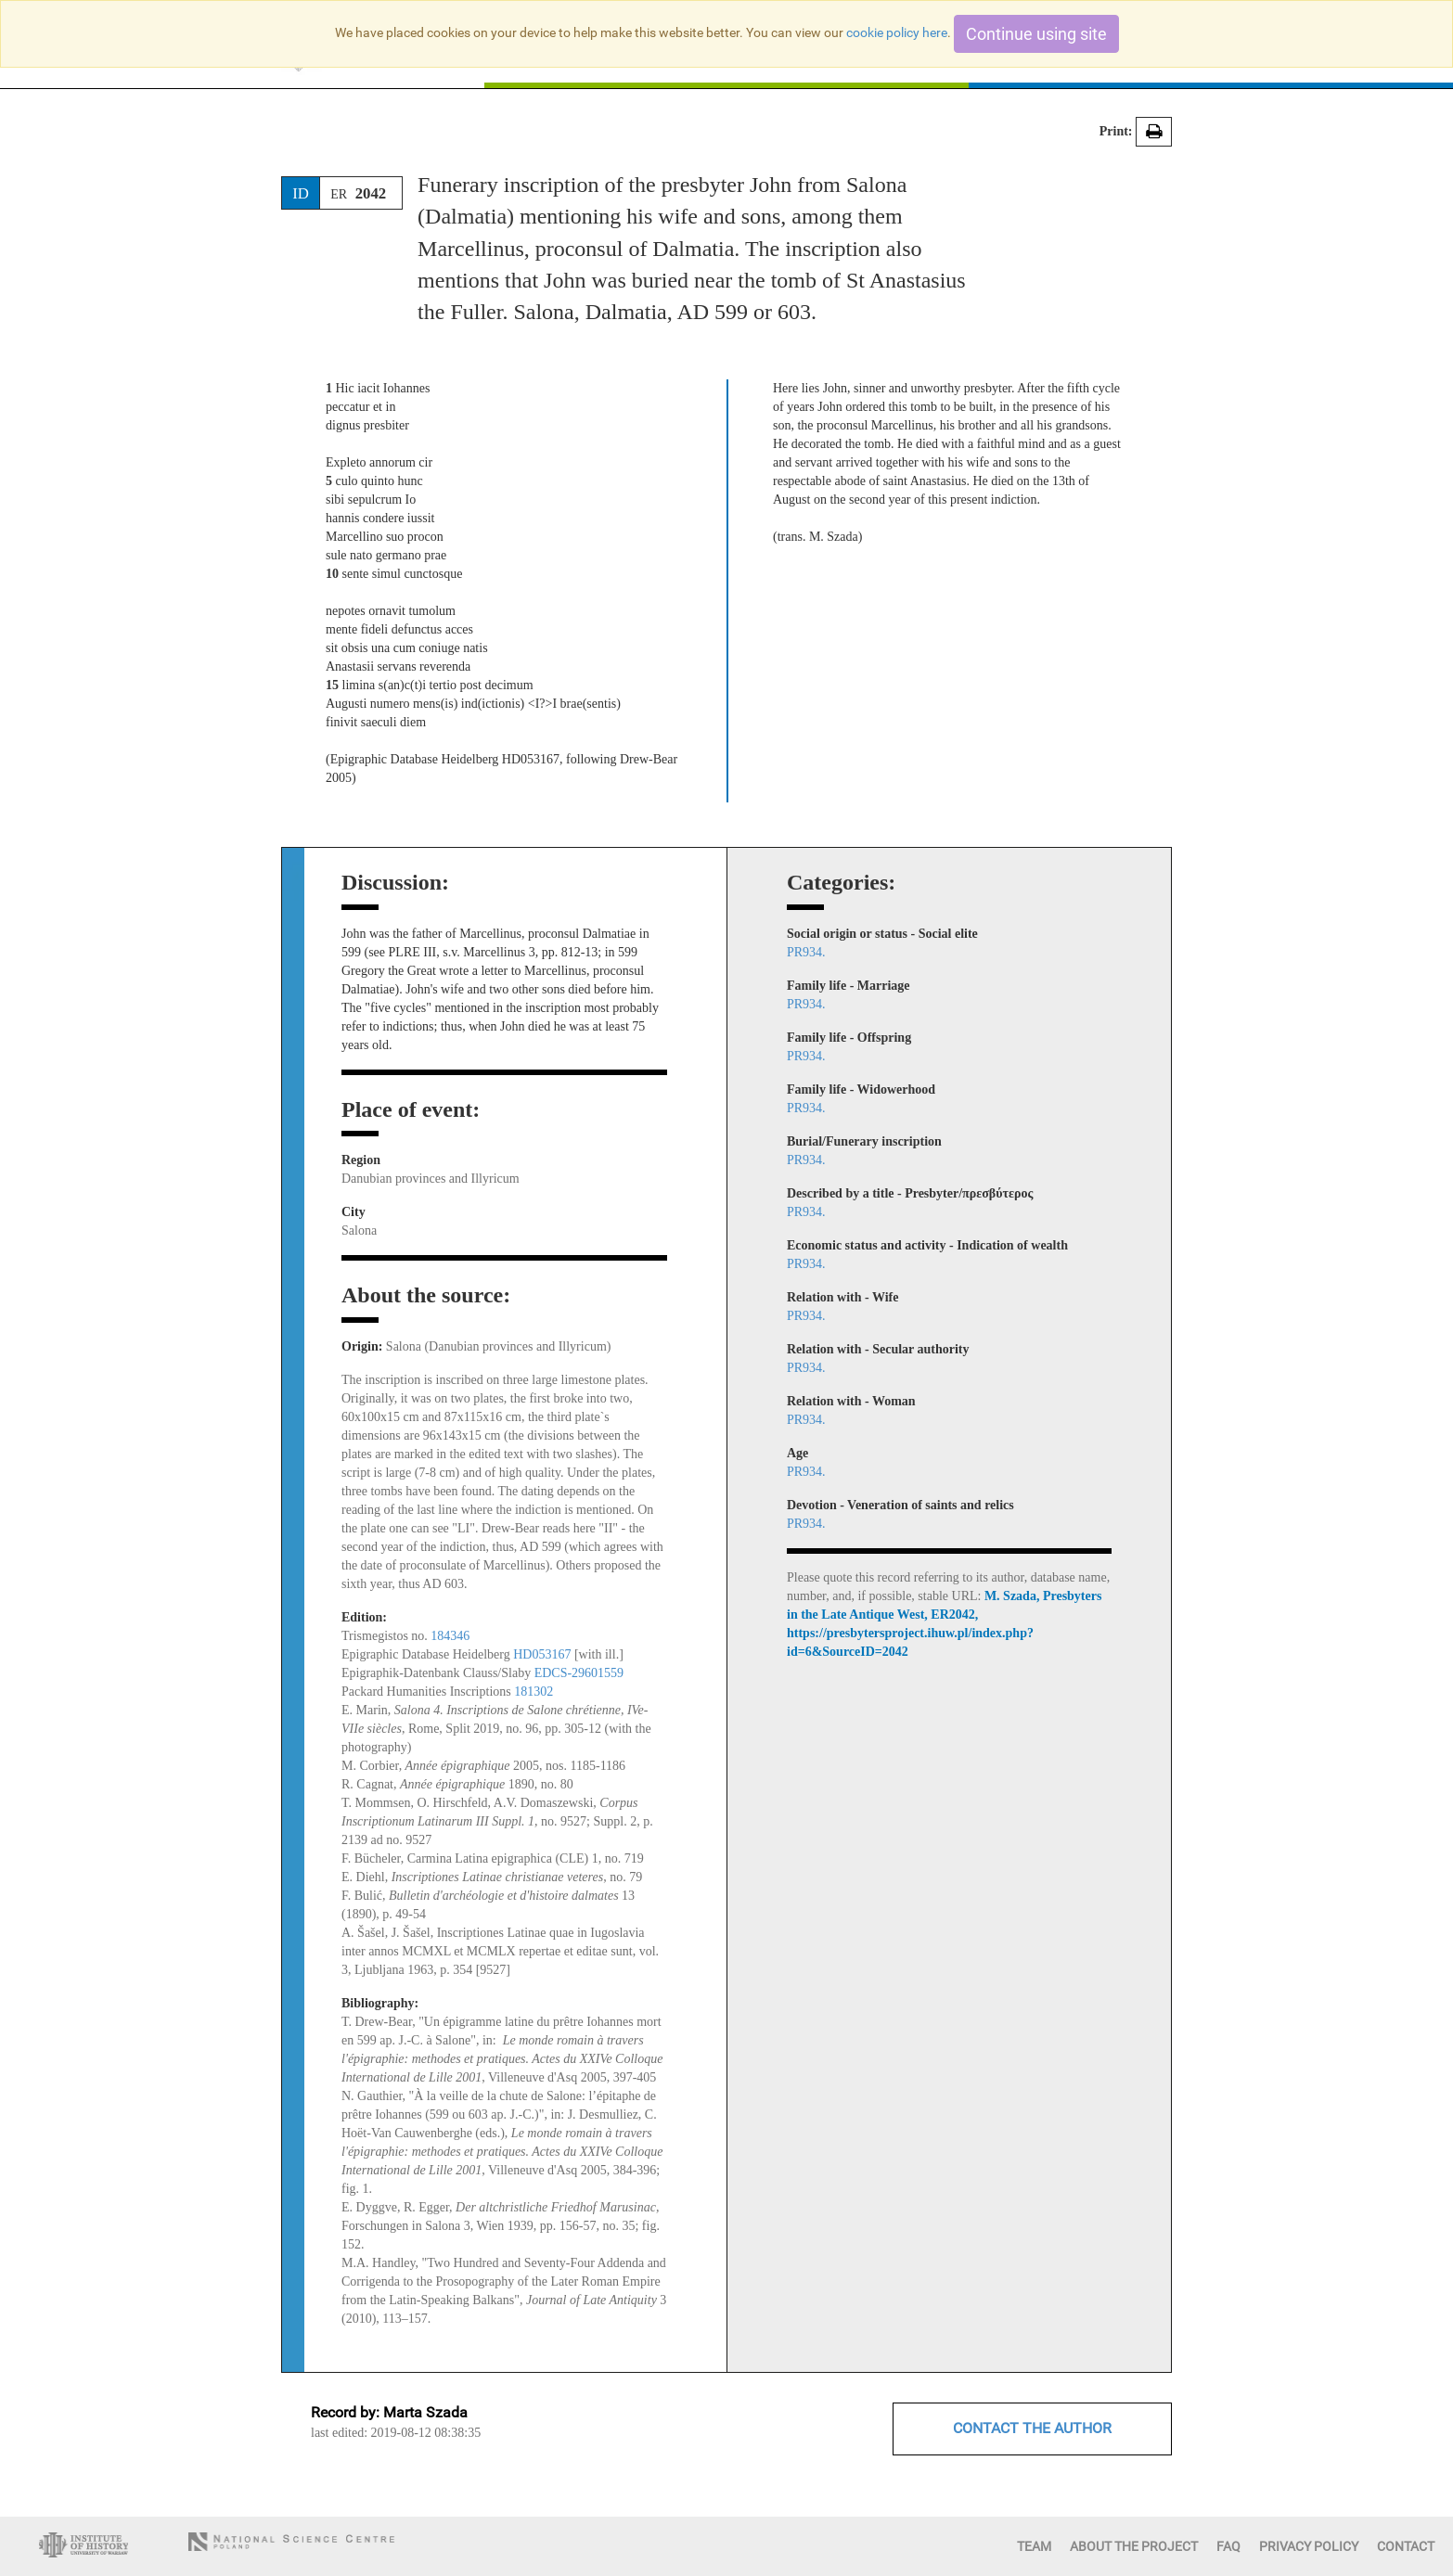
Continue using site (1036, 34)
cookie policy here (896, 32)
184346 (450, 1636)
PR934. (806, 952)
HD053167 (542, 1654)
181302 (533, 1691)
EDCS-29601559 (579, 1673)
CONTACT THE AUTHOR (1032, 2428)
